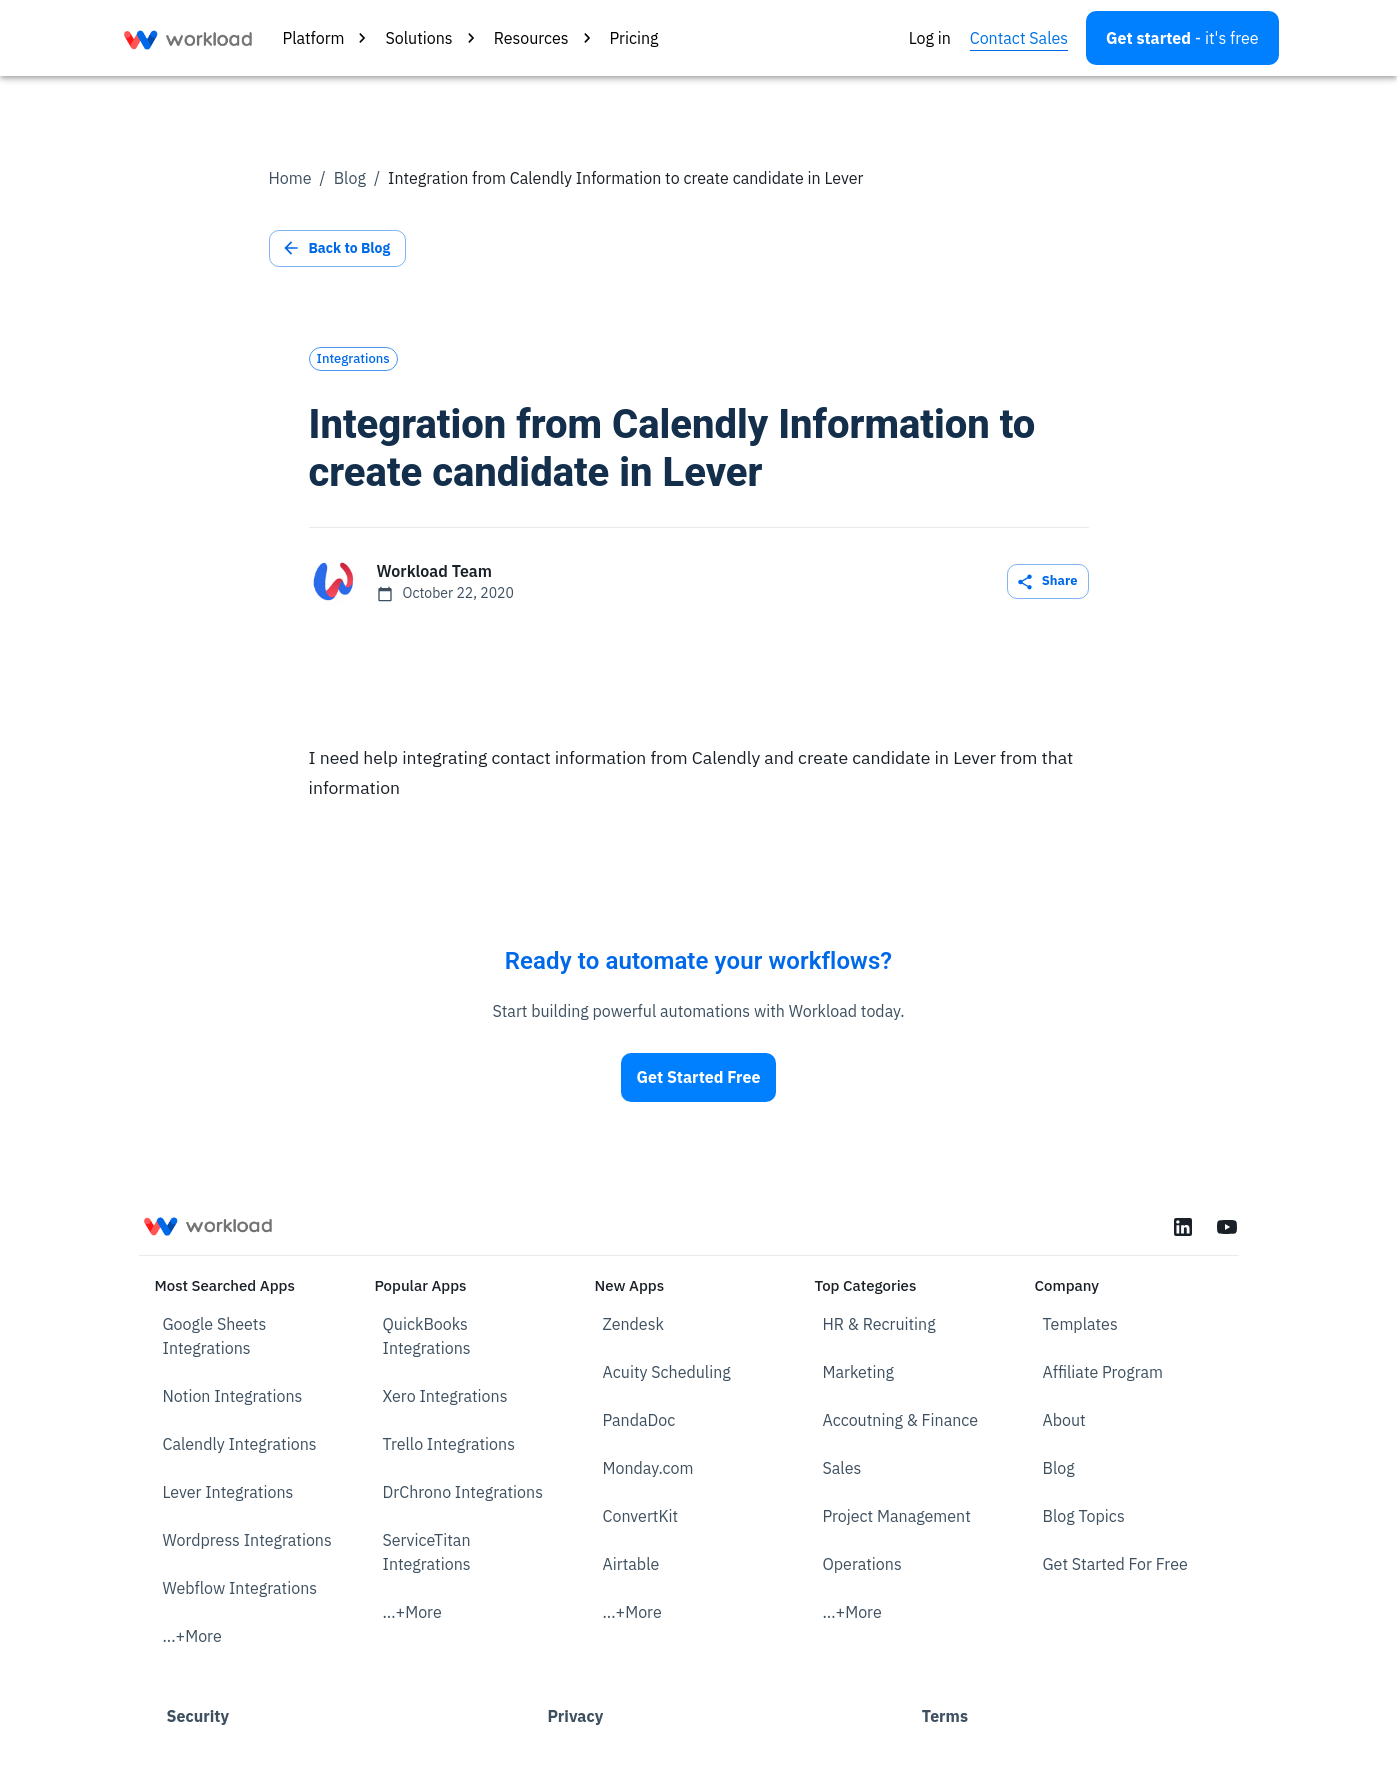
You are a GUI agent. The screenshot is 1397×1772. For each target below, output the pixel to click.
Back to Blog (338, 248)
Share (1048, 581)
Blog (350, 178)
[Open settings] (1182, 38)
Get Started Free (699, 1077)
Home (290, 178)
